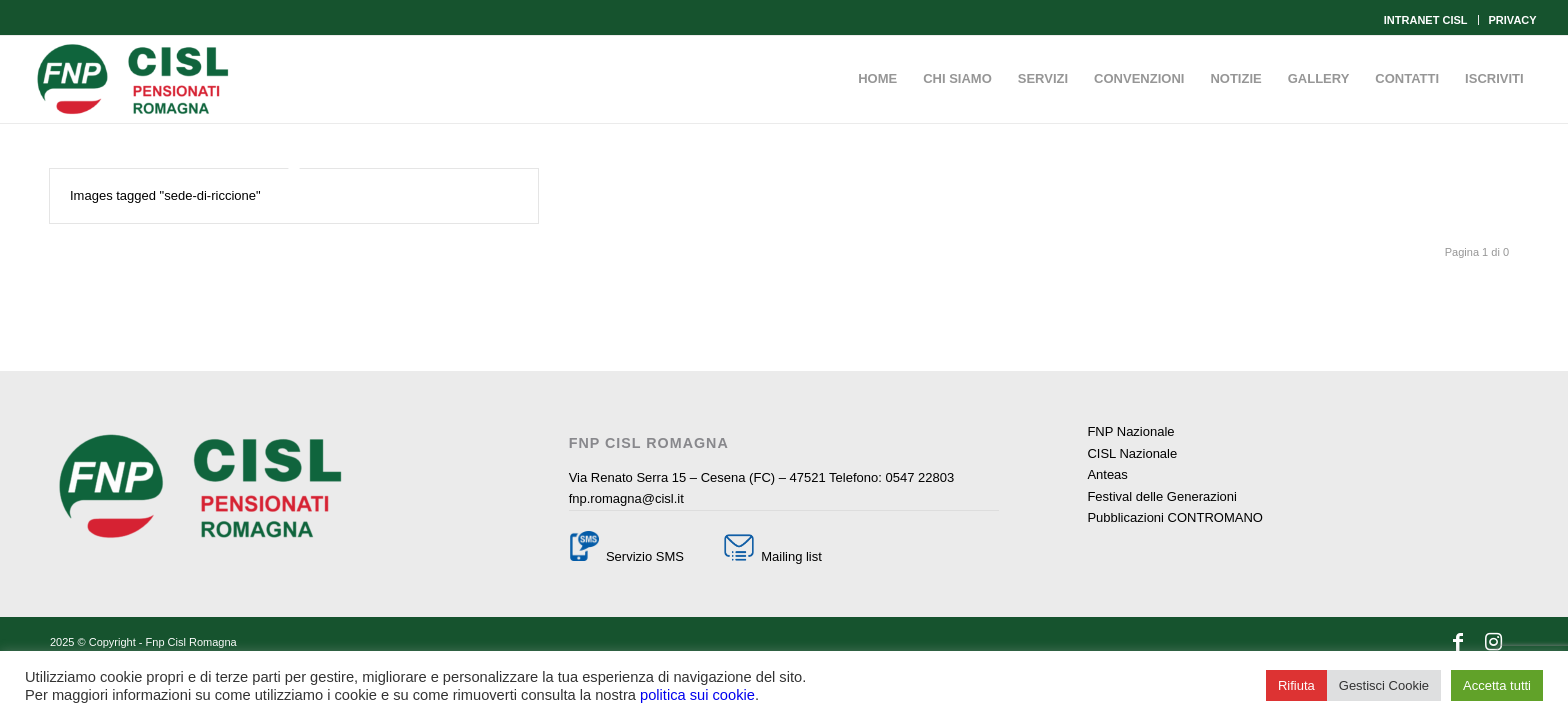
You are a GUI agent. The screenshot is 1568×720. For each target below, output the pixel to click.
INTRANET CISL (1426, 20)
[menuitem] (1426, 20)
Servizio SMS (645, 556)
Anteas (1107, 474)
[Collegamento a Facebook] (1458, 642)
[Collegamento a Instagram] (1493, 642)
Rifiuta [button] (1296, 685)
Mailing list (790, 556)
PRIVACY (1513, 20)
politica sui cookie (697, 695)
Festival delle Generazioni (1162, 496)
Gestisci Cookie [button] (1384, 685)
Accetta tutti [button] (1497, 685)
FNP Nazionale (1130, 431)
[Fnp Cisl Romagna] (132, 79)
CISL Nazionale (1132, 453)
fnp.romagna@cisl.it (626, 498)
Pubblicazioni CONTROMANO (1175, 517)
